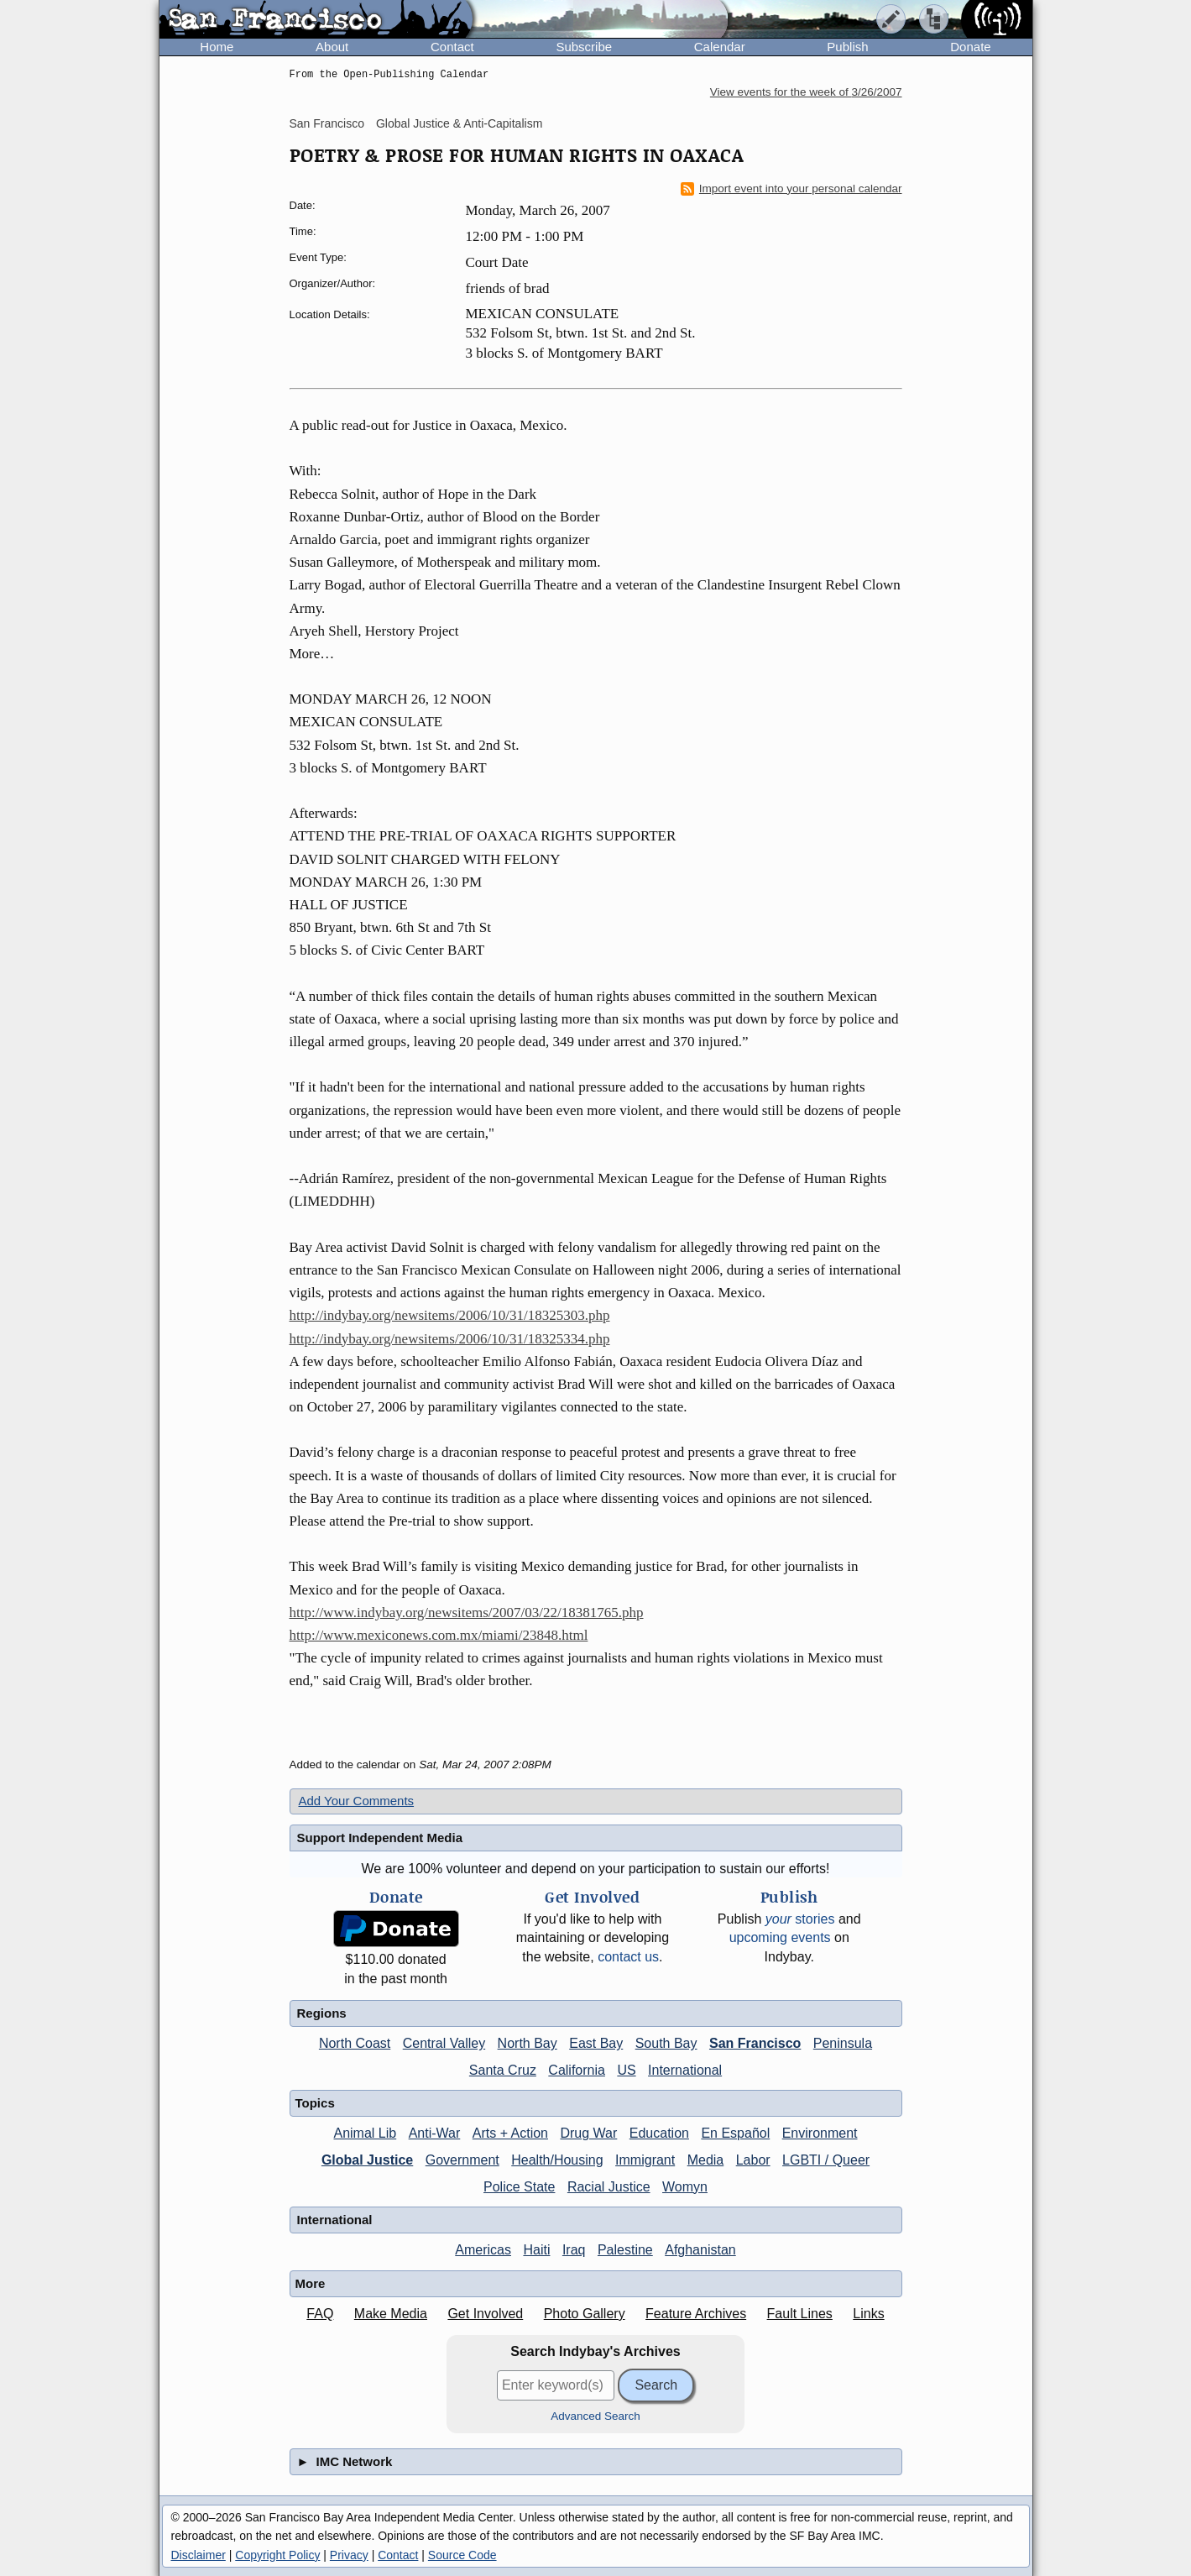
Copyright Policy (277, 2555)
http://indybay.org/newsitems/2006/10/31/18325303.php (450, 1315)
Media (705, 2160)
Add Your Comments (357, 1800)
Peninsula (842, 2043)
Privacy (349, 2555)
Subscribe (584, 46)
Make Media (390, 2313)
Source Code (462, 2555)
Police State (519, 2187)
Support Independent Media (380, 1837)
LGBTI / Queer (826, 2160)
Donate (970, 46)
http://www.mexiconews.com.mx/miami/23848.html (439, 1635)
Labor (753, 2160)
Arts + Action (510, 2133)
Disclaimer (198, 2555)
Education (659, 2133)
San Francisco (327, 123)
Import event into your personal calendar (791, 189)
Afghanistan (700, 2250)
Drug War (588, 2133)
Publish (847, 46)
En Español (735, 2133)
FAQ (319, 2313)
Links (868, 2313)
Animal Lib (364, 2133)
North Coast (354, 2043)
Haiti (536, 2250)
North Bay (527, 2043)
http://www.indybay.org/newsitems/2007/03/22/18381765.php (467, 1612)
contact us (628, 1957)
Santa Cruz (502, 2070)
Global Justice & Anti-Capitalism (459, 123)
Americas (483, 2250)
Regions (322, 2013)
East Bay (596, 2043)
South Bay (666, 2043)
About (332, 46)
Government (462, 2160)
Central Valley (444, 2043)
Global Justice (367, 2160)
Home (216, 46)
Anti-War (435, 2133)
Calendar (719, 46)
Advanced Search (595, 2416)
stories (800, 1919)
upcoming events (780, 1937)
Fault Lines (800, 2313)
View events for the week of (806, 92)
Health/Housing (557, 2160)
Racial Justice (608, 2187)
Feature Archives (695, 2313)
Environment (820, 2133)
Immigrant (645, 2160)
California (576, 2070)
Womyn (685, 2187)
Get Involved (485, 2313)
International (685, 2070)
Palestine (625, 2250)
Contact (452, 46)
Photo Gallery (584, 2313)
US (626, 2070)
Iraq (574, 2250)
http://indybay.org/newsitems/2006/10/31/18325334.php (450, 1339)
